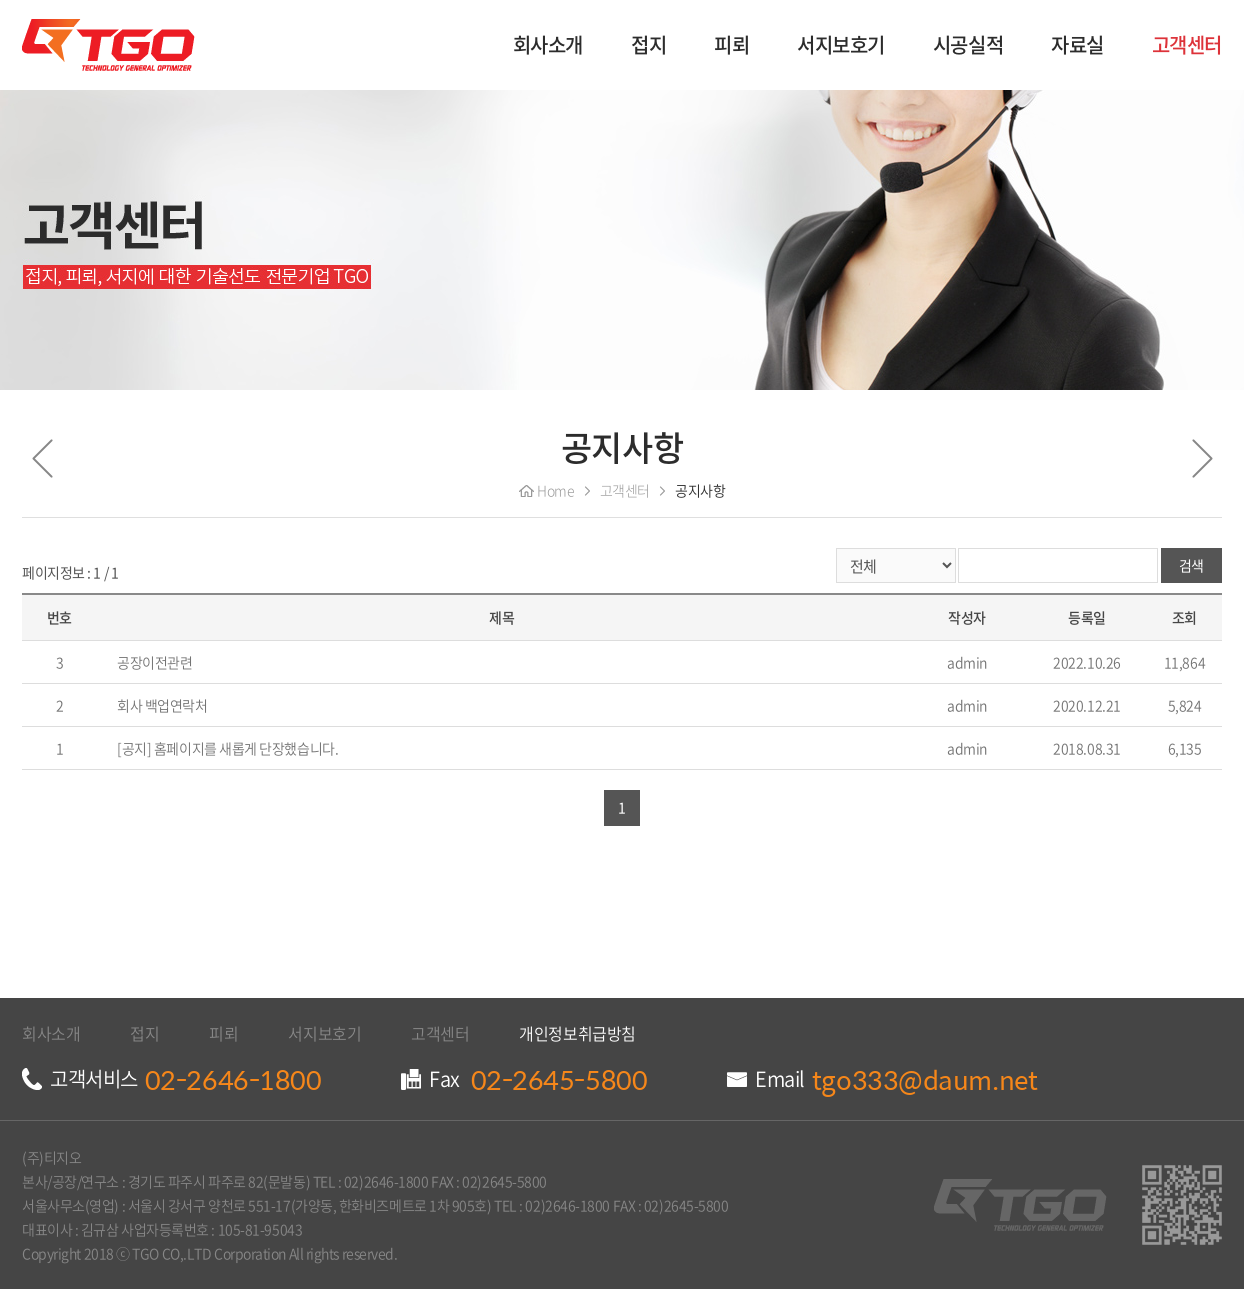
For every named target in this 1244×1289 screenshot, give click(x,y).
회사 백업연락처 (162, 705)
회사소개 (548, 44)
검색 (1191, 565)
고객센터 (1187, 44)
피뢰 (731, 44)
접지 (648, 44)
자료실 (1077, 44)
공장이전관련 (154, 662)
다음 (1202, 459)
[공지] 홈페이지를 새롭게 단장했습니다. (227, 748)
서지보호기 (841, 44)
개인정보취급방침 (577, 1033)
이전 (42, 459)
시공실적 (968, 44)
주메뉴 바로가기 (0, 0)
